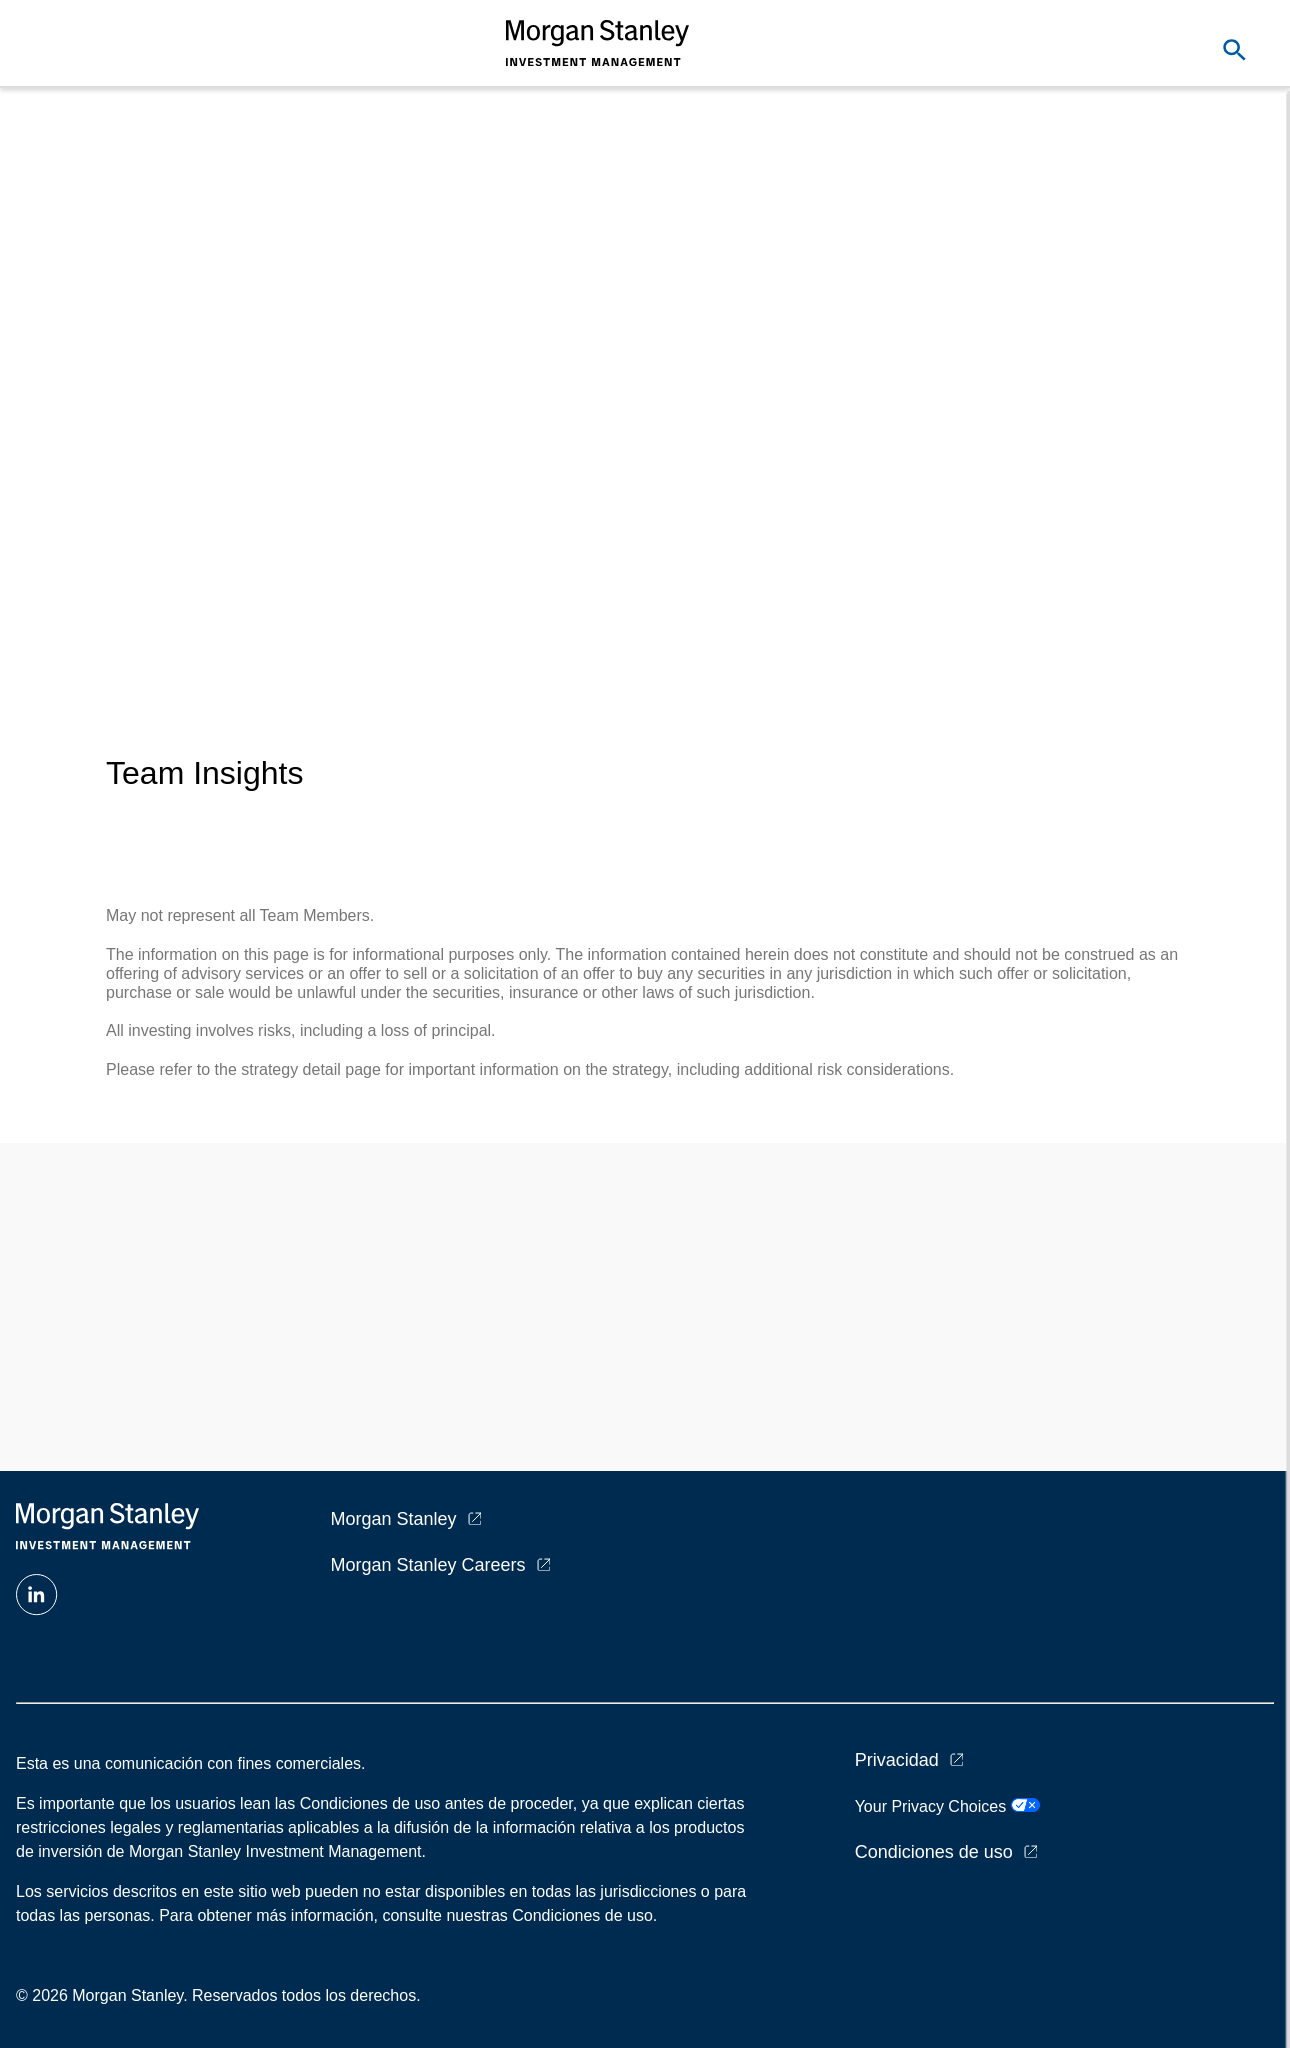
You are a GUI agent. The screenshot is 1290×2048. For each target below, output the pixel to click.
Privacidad (897, 1760)
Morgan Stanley (394, 1519)
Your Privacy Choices (947, 1806)
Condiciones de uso (934, 1852)
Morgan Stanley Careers (428, 1565)
